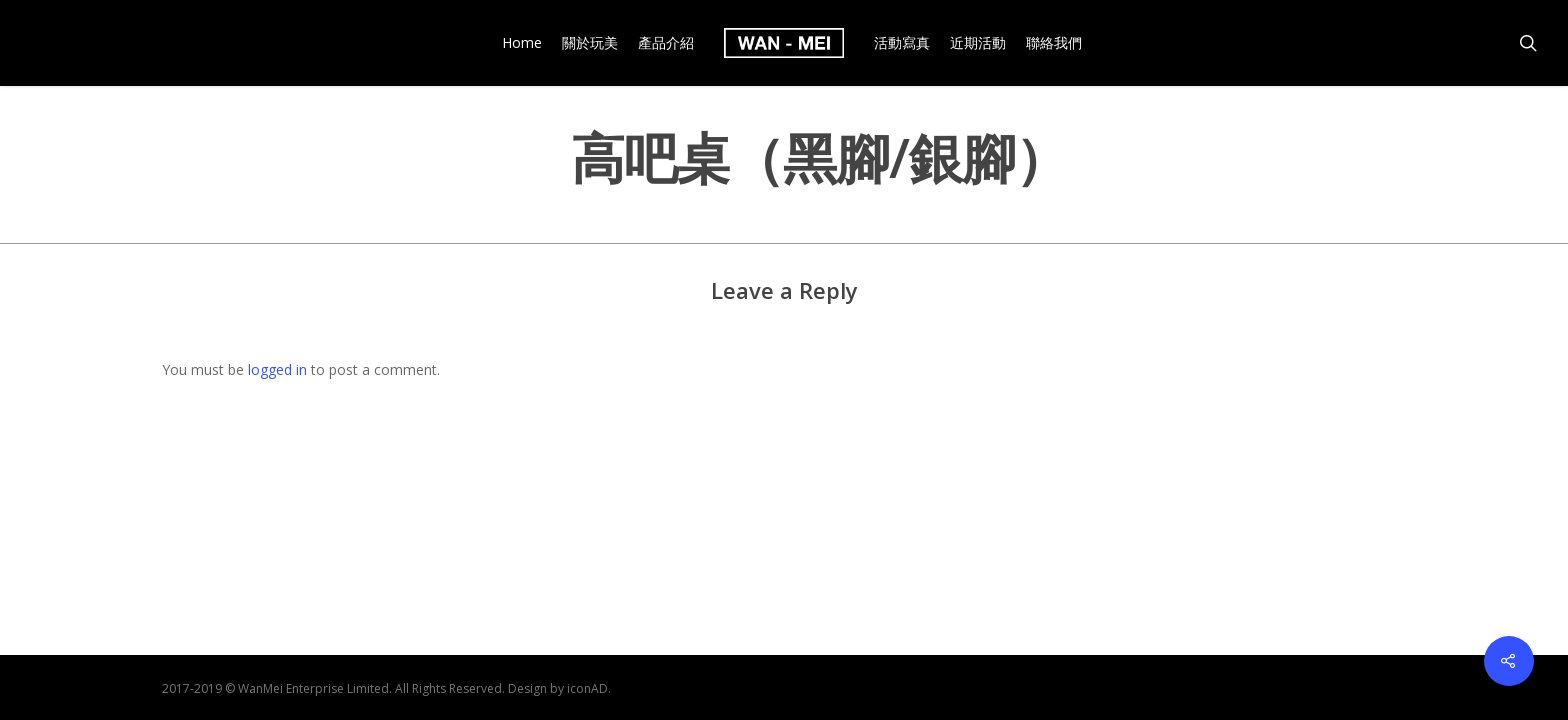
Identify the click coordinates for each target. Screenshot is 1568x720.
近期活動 (978, 43)
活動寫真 (902, 43)
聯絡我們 (1054, 43)
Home (522, 43)
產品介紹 (666, 43)
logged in (277, 369)
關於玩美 (590, 43)
